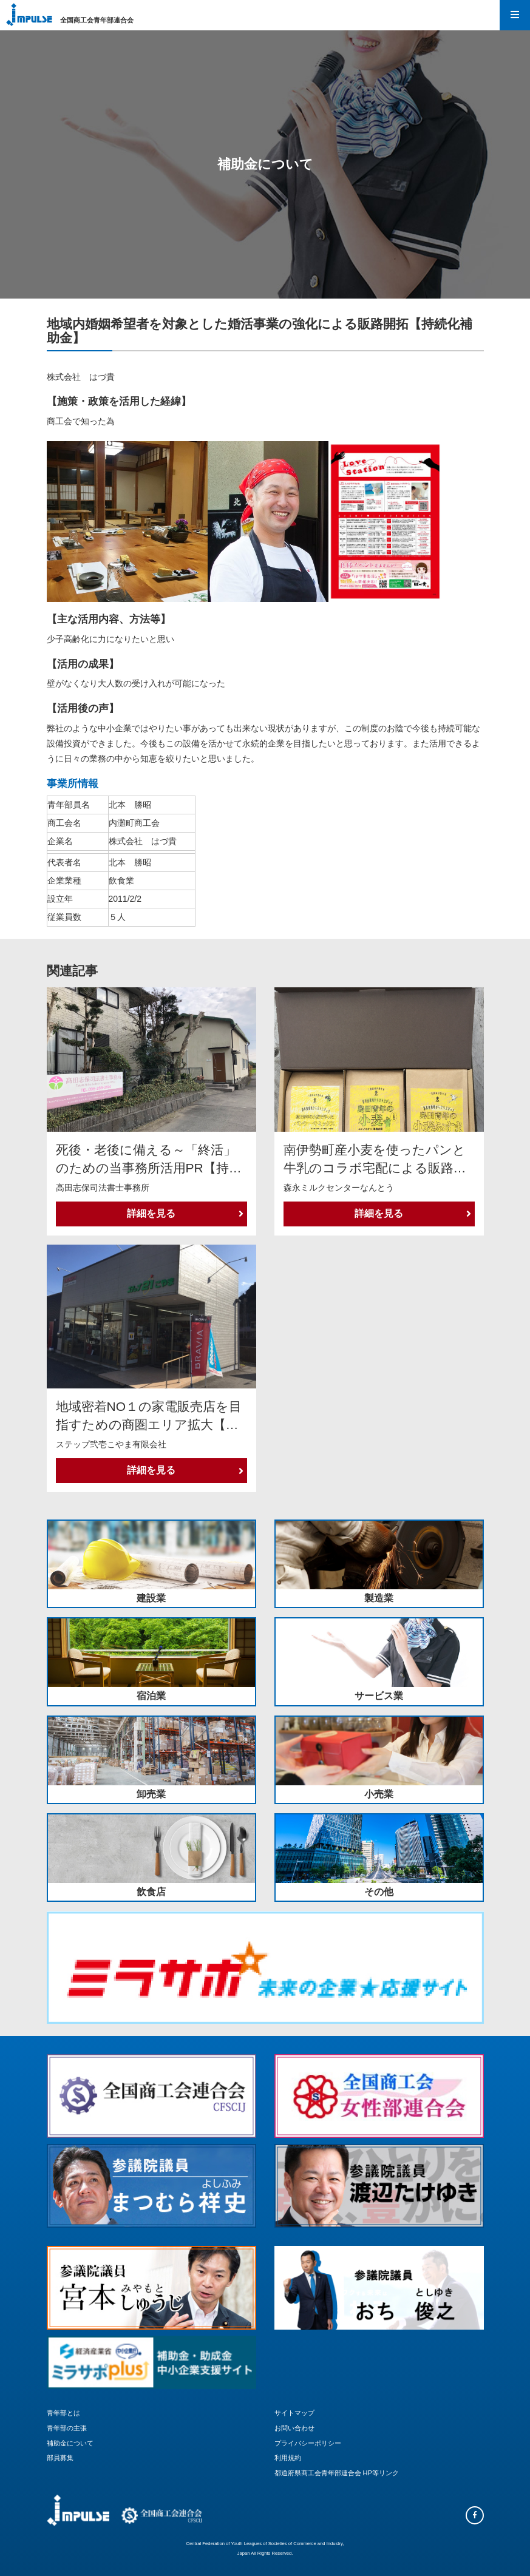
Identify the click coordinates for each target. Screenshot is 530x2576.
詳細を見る (185, 1213)
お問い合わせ (294, 2428)
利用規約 (287, 2457)
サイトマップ (294, 2412)
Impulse (29, 14)
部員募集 (60, 2457)
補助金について (70, 2443)
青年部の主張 (67, 2428)
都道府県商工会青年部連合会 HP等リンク (336, 2472)
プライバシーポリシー (307, 2443)
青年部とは (63, 2412)
